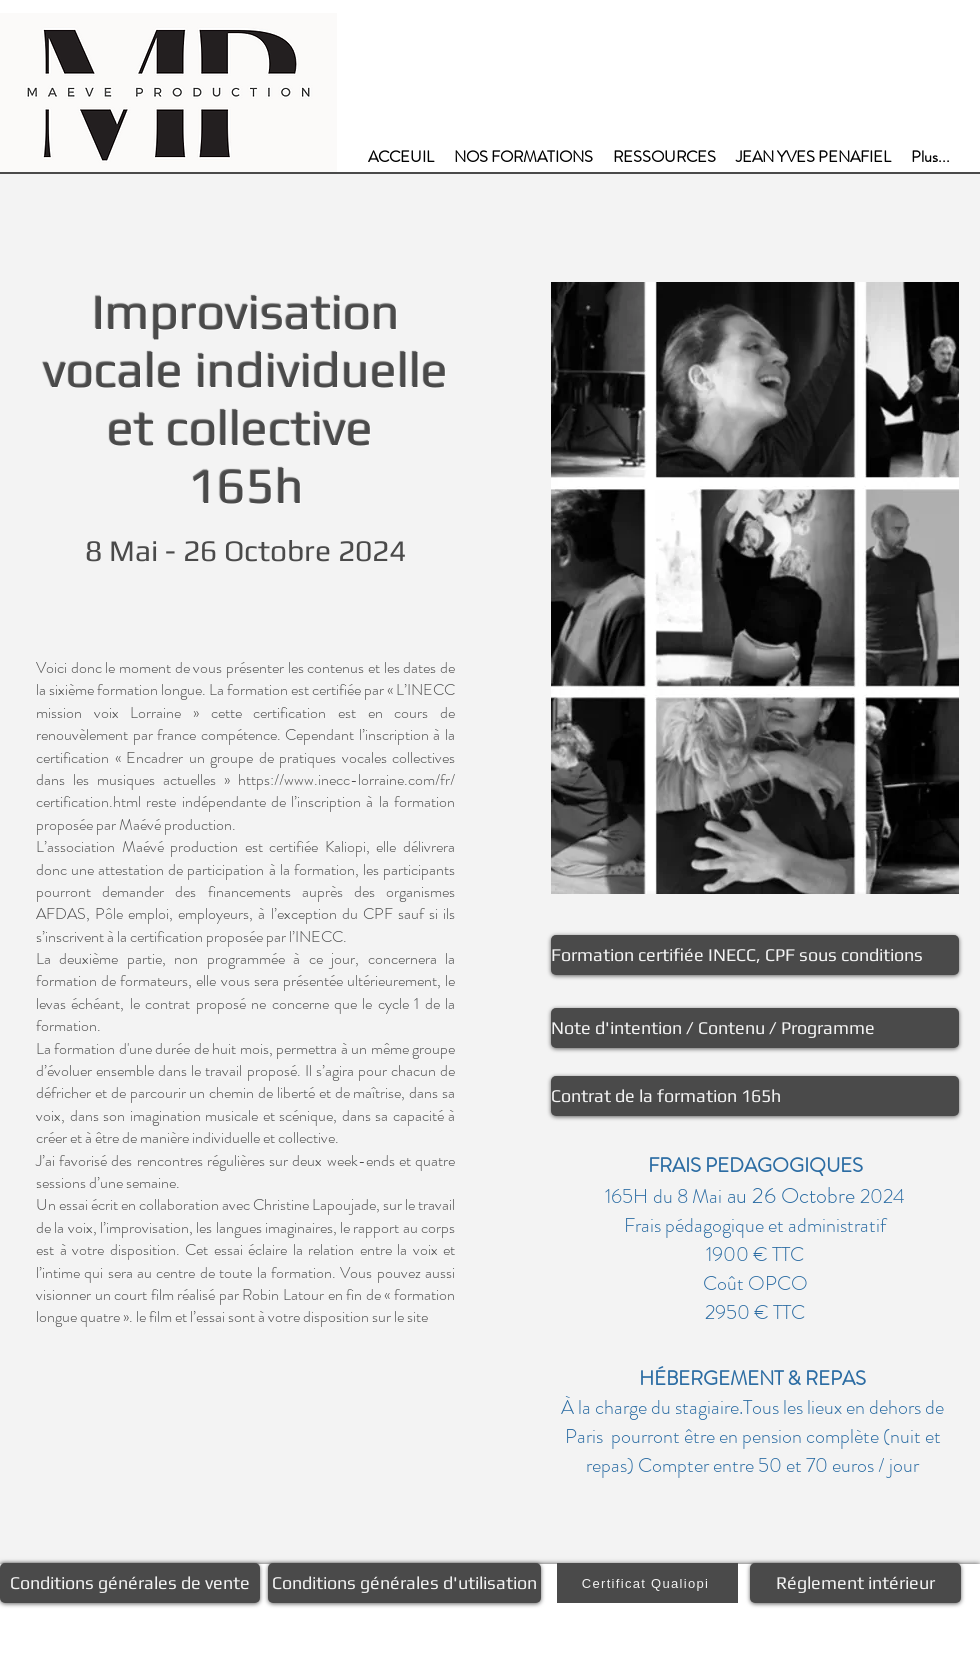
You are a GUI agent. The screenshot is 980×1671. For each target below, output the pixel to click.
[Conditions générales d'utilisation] (404, 1583)
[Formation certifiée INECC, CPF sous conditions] (755, 955)
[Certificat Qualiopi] (647, 1583)
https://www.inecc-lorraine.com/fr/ (346, 779)
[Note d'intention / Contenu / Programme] (755, 1028)
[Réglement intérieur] (855, 1583)
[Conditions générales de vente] (130, 1583)
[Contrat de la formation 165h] (755, 1096)
